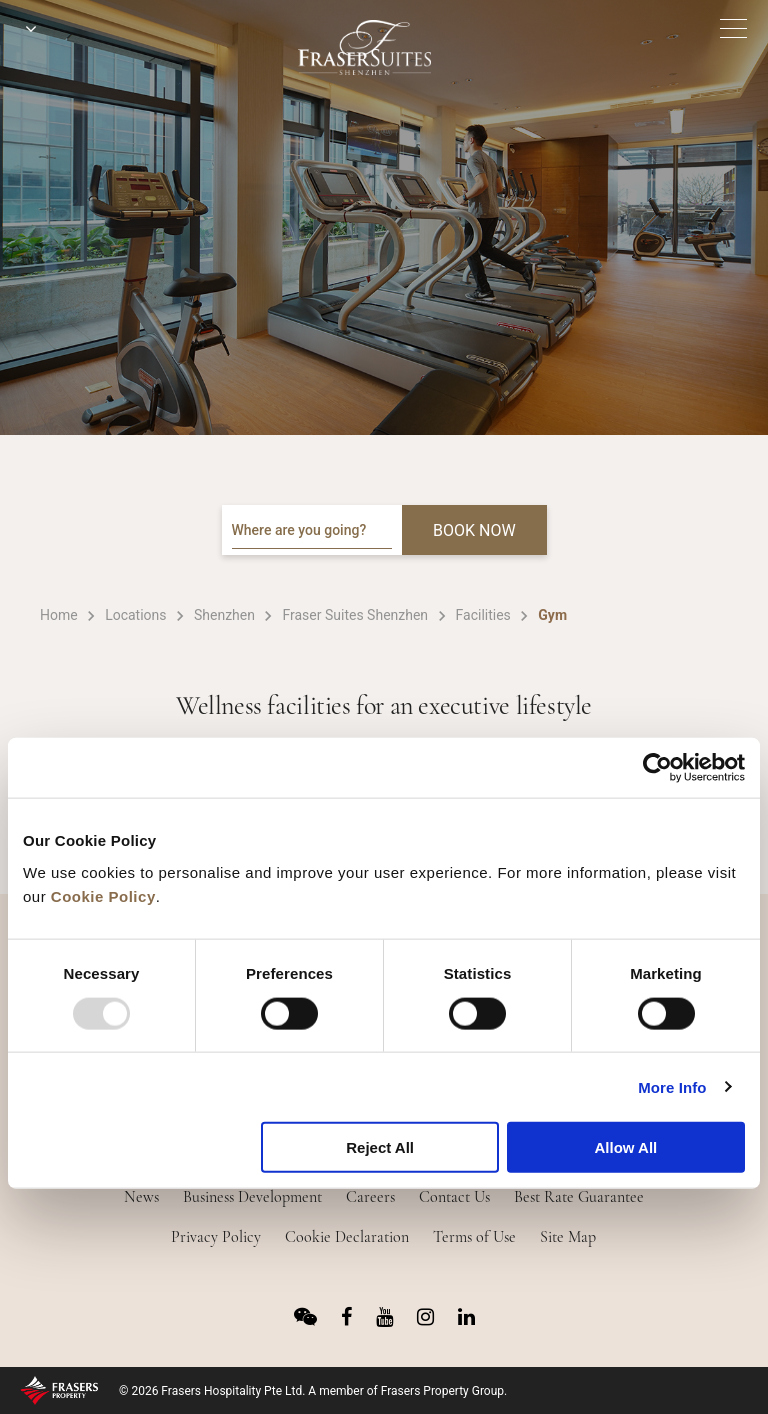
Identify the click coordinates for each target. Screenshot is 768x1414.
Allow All (625, 1147)
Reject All (380, 1147)
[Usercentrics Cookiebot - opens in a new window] (657, 768)
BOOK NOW (474, 530)
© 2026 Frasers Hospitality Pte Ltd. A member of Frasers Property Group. (313, 1391)
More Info (672, 1086)
